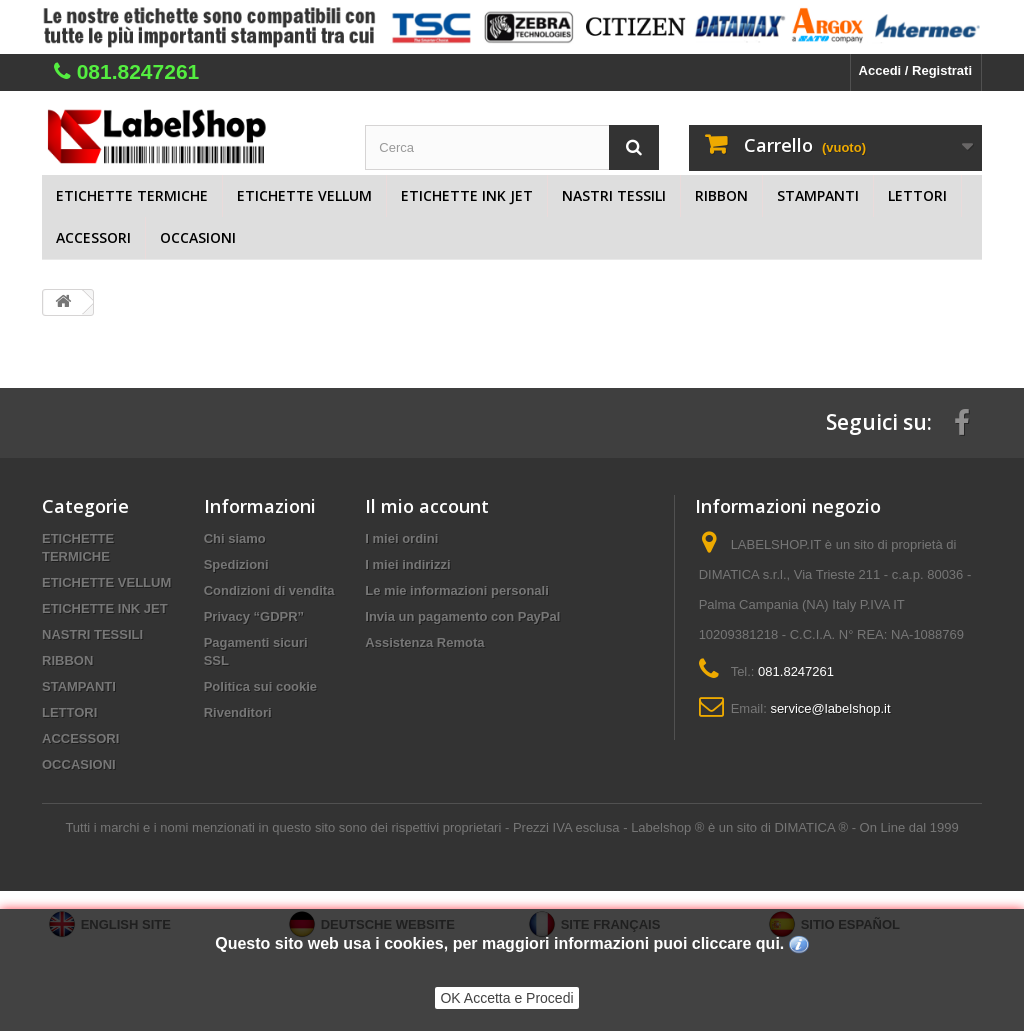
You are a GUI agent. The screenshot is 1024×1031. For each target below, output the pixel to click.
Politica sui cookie (260, 686)
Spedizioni (236, 564)
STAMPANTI (818, 195)
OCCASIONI (198, 237)
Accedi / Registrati (915, 70)
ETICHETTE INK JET (467, 195)
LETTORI (917, 195)
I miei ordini (401, 538)
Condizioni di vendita (269, 590)
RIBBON (721, 195)
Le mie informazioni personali (456, 590)
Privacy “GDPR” (254, 616)
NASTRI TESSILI (614, 195)
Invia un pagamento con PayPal (462, 616)
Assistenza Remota (424, 642)
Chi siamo (235, 538)
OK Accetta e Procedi (506, 998)
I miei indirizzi (407, 564)
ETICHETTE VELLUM (304, 195)
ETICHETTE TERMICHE (132, 195)
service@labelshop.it (830, 708)
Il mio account (427, 506)
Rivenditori (238, 712)
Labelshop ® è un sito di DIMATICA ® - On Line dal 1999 (794, 827)
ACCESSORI (93, 237)
